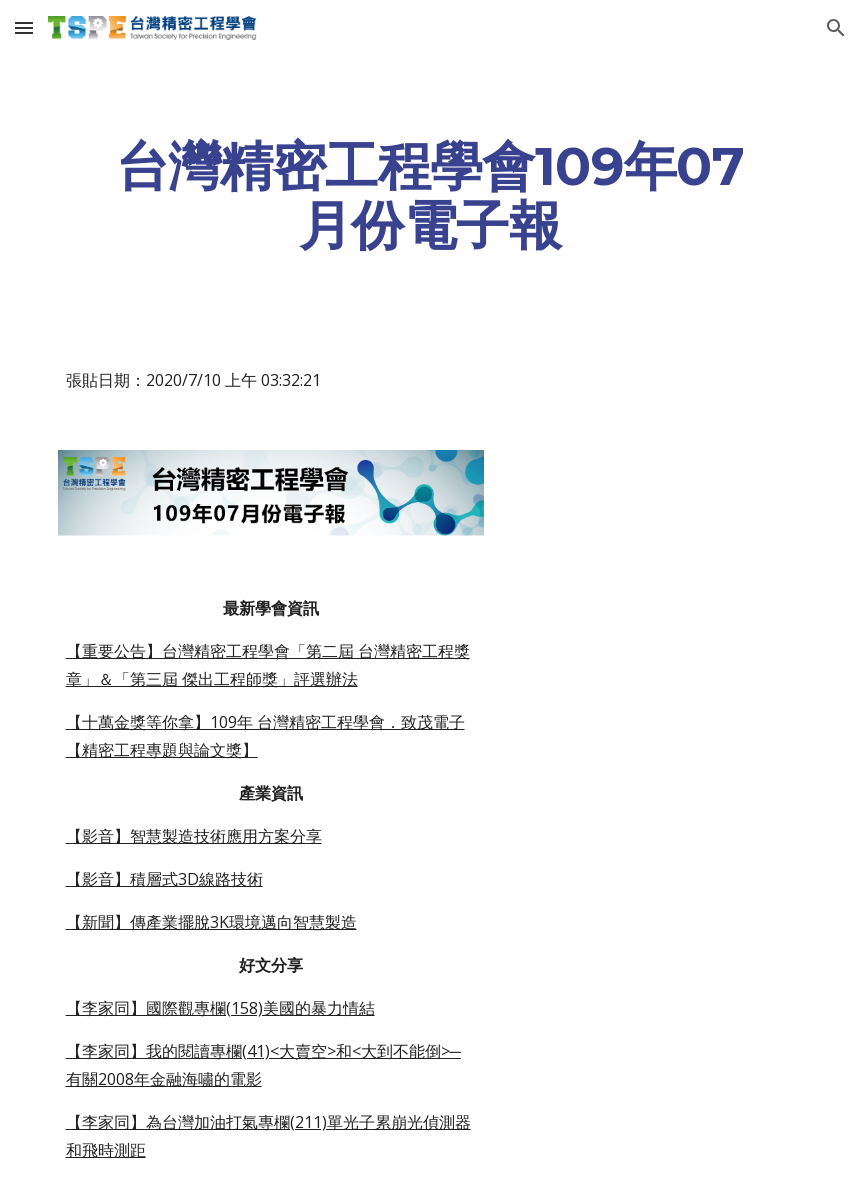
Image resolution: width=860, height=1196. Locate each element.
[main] (430, 195)
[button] (24, 27)
